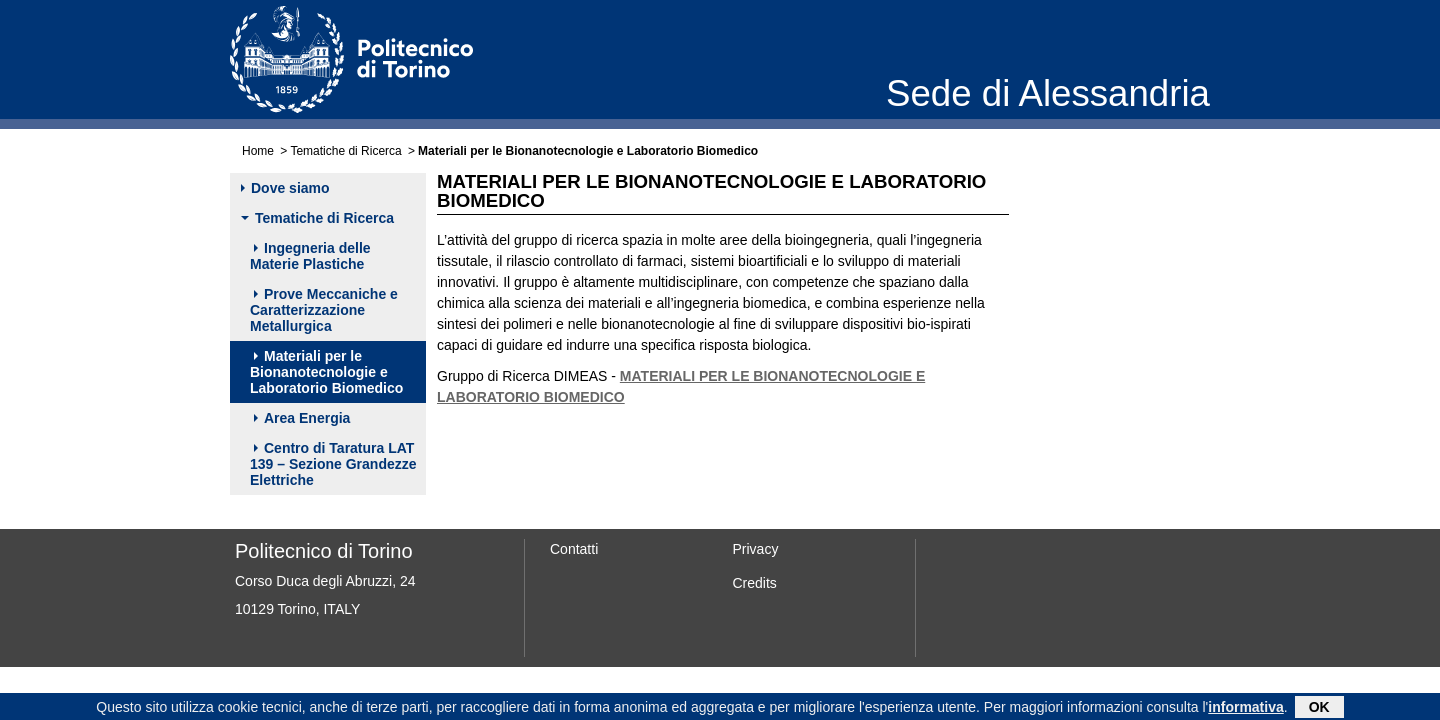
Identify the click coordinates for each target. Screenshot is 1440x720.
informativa (1245, 708)
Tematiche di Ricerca (345, 151)
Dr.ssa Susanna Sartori (1107, 356)
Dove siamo (285, 188)
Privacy (756, 549)
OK (1319, 708)
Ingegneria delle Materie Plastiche (310, 256)
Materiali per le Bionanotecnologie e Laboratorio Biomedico (326, 372)
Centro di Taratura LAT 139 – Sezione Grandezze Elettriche (333, 464)
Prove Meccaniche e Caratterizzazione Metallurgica (324, 310)
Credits (755, 583)
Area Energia (302, 418)
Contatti (574, 549)
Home (258, 151)
